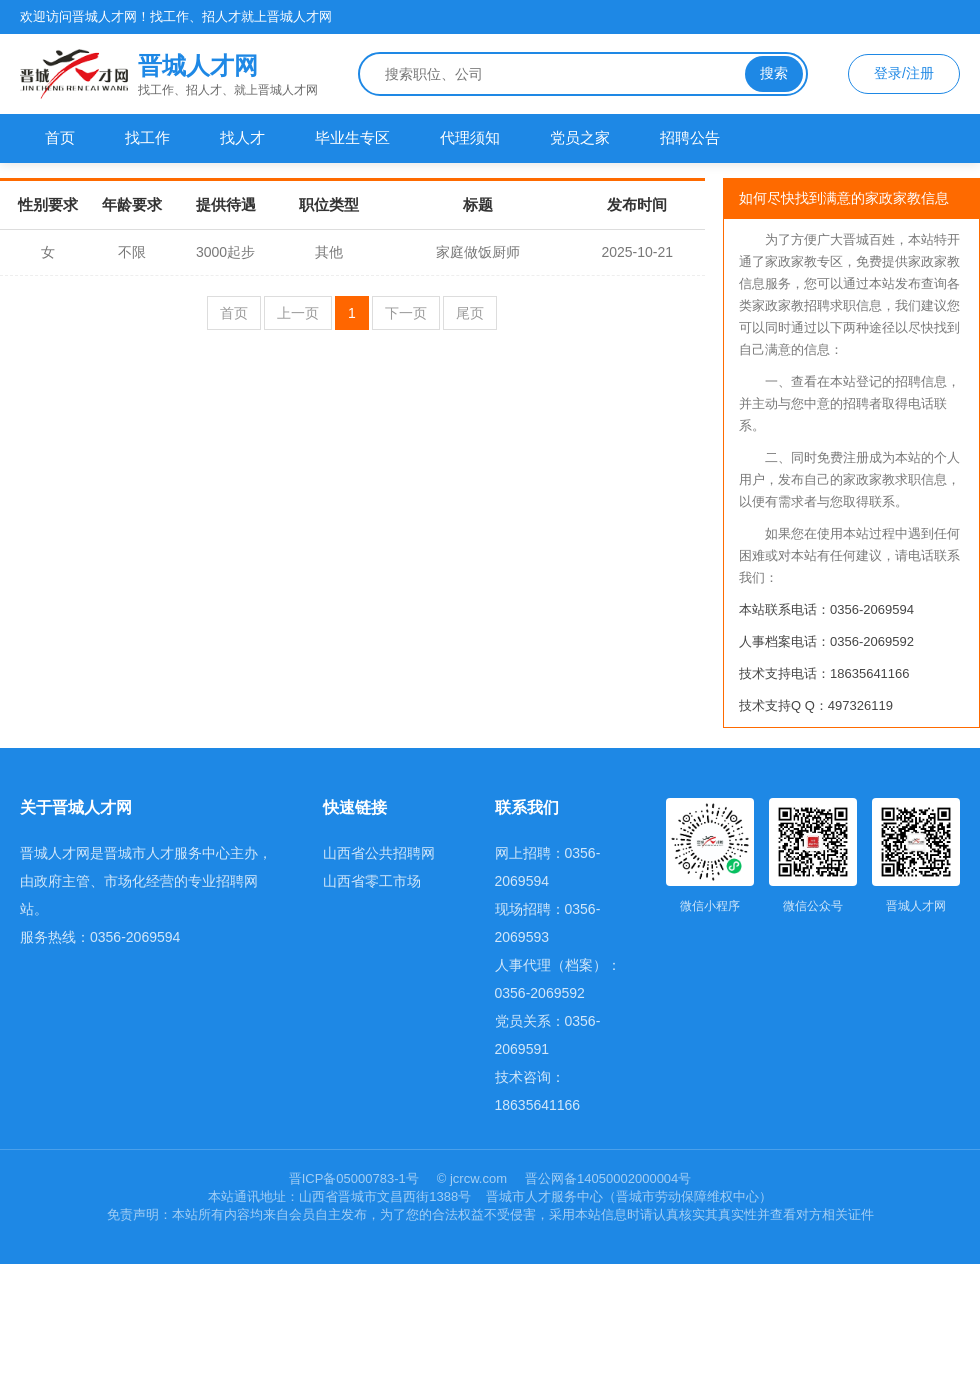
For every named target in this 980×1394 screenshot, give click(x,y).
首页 (60, 137)
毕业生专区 (352, 137)
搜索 (774, 73)
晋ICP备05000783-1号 (356, 1178)
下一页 (406, 313)
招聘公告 (690, 137)
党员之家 (580, 137)
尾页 (470, 313)
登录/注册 (904, 73)
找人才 (242, 137)
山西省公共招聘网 (379, 853)
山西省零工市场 (372, 881)
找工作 (147, 137)
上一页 (298, 313)
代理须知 (470, 137)
